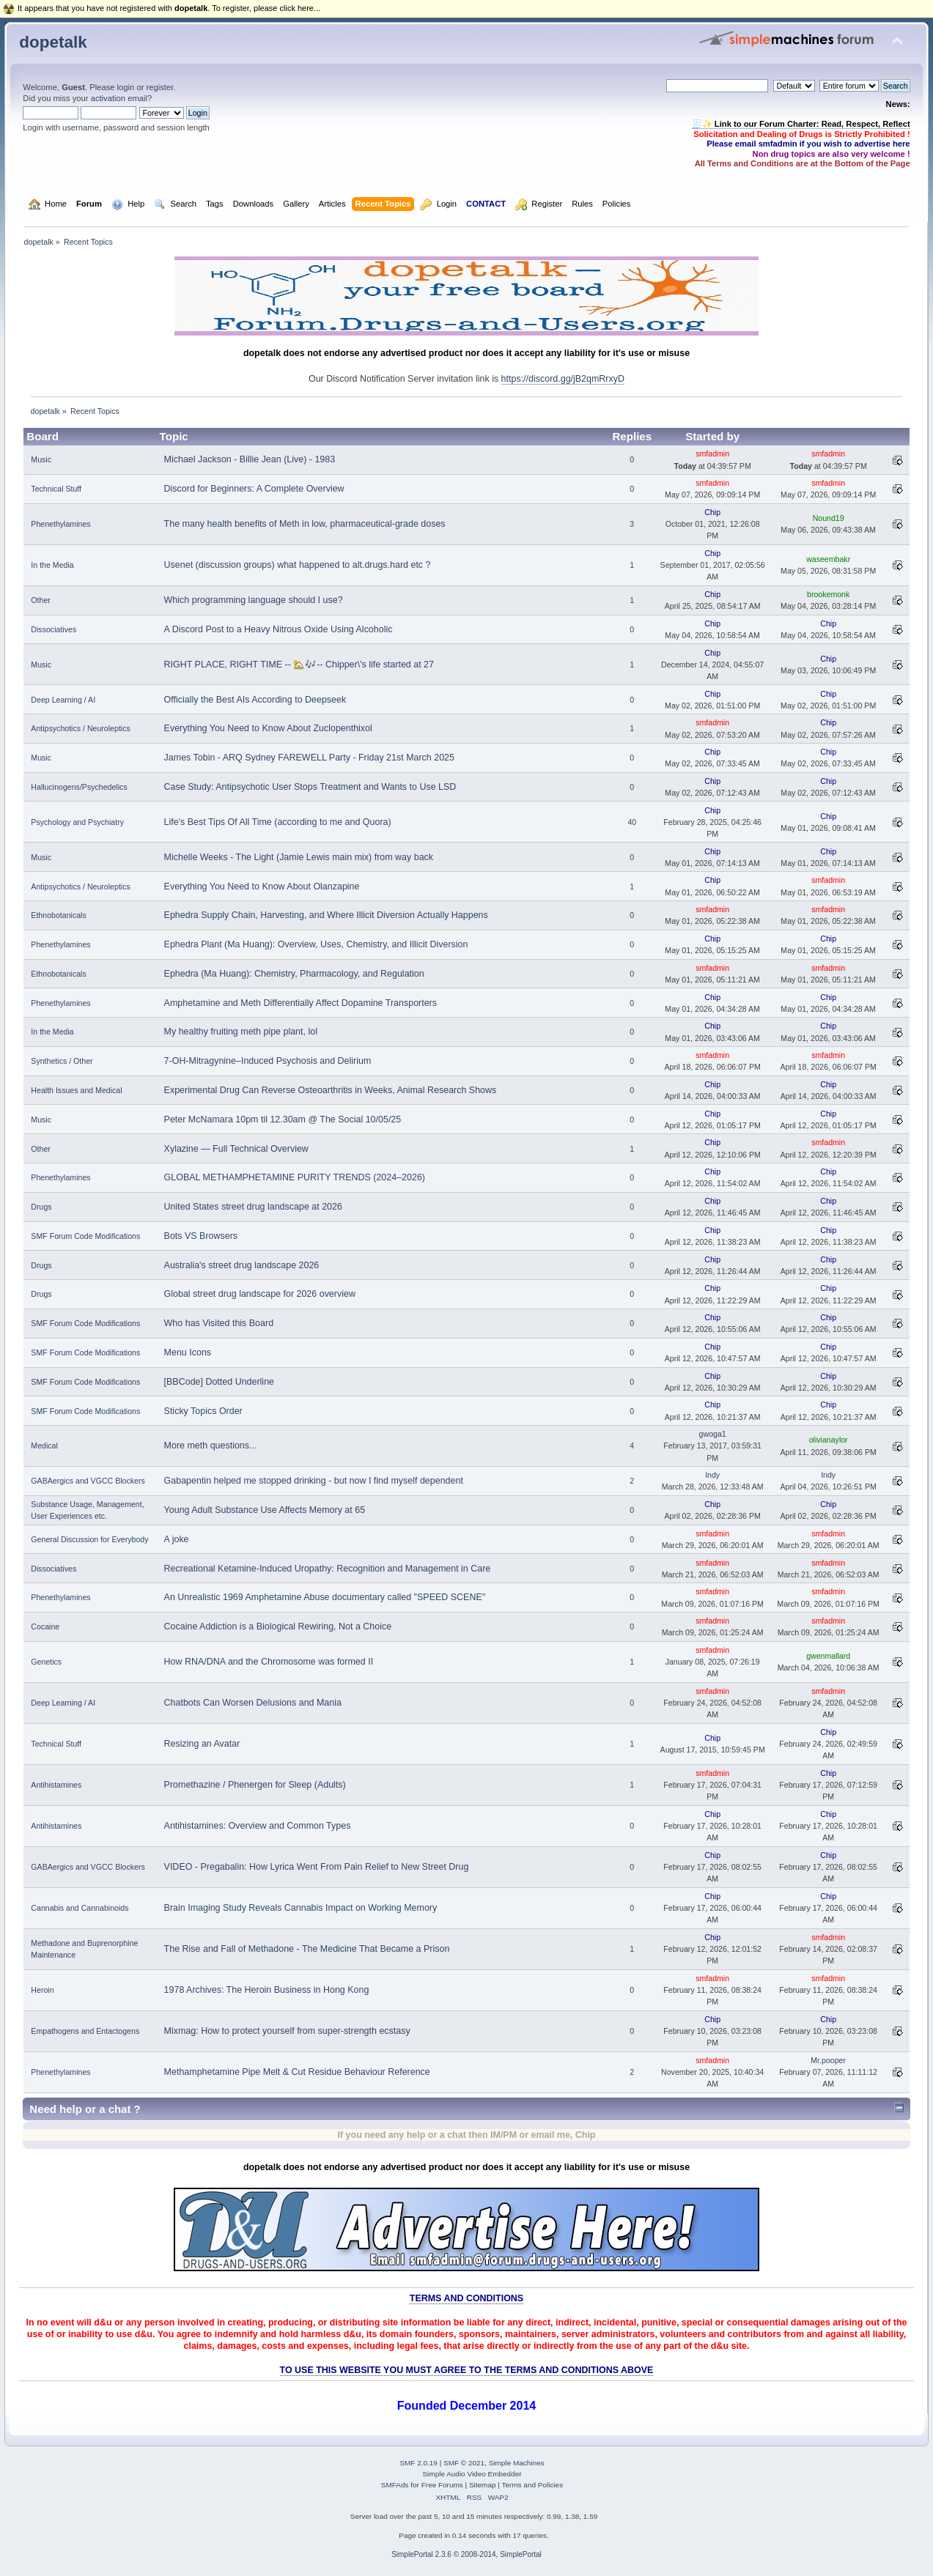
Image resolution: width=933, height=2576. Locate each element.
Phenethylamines (60, 523)
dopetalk (52, 42)
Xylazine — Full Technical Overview (236, 1149)
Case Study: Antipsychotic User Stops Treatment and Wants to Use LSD (310, 787)
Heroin (42, 1989)
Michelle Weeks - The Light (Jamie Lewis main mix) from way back (298, 857)
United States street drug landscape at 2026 (253, 1207)
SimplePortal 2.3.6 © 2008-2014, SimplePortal (466, 2554)
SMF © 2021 (463, 2463)
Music (41, 459)
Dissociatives (53, 629)
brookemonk (828, 594)
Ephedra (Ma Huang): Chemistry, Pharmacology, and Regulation (294, 974)
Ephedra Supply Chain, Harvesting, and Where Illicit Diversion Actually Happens (326, 915)
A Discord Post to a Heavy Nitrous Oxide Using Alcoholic (278, 629)
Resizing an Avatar (202, 1744)
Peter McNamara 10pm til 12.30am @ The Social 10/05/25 (283, 1119)
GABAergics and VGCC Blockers (87, 1480)
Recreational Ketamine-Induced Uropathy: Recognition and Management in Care (327, 1568)
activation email (119, 98)
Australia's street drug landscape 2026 (242, 1265)
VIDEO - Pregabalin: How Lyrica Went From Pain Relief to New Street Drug (316, 1867)
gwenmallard (828, 1655)
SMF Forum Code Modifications (85, 1236)
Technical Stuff (56, 488)
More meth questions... (210, 1445)
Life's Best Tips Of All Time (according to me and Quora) (277, 822)
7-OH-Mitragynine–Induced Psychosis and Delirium (268, 1061)
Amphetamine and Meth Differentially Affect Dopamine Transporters (300, 1003)
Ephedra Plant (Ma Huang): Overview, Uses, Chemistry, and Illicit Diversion (316, 944)
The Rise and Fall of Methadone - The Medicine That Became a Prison (307, 1949)
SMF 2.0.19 (418, 2463)
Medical (44, 1445)
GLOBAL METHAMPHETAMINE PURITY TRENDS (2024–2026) (294, 1177)
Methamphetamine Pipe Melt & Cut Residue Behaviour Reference (297, 2072)
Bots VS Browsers (200, 1236)
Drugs (41, 1206)
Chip (712, 512)
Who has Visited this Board (218, 1323)
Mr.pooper (828, 2060)
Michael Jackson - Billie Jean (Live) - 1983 (250, 459)
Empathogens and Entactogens (85, 2031)
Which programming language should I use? (253, 600)
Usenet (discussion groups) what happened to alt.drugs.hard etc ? (297, 565)
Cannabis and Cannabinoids (79, 1907)
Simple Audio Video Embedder (471, 2474)
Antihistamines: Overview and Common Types (257, 1826)
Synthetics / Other (61, 1060)
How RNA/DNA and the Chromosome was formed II (269, 1662)
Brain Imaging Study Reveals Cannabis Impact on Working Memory (301, 1908)
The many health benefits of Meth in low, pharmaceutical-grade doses (305, 524)
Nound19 (828, 518)
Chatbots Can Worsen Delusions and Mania (253, 1703)
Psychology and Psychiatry (77, 822)
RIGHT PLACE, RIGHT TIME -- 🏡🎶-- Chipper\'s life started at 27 (299, 664)
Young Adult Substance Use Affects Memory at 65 (264, 1510)
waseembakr (828, 559)
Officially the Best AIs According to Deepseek (255, 700)
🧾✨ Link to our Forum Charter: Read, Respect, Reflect (801, 123)
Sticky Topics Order (203, 1411)
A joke (176, 1539)
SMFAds (395, 2485)
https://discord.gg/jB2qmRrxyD (562, 379)
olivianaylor (828, 1439)
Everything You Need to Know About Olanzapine (262, 886)
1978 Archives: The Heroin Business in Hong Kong (266, 1990)
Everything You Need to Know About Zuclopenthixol (268, 728)
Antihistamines (56, 1784)
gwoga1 (712, 1433)
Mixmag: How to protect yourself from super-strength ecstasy (287, 2031)
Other (41, 600)
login (126, 87)
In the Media (52, 564)
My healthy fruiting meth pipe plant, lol (240, 1031)
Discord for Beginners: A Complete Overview (254, 489)
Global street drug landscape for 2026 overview (259, 1294)
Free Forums (442, 2485)
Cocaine (45, 1626)
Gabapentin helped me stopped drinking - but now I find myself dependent (313, 1481)
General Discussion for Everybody (89, 1539)
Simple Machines (517, 2463)
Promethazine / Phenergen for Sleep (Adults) (255, 1785)
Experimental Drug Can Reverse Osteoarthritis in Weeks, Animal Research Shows (330, 1090)
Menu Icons (187, 1352)
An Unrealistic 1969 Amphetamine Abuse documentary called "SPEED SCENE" (325, 1597)
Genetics (46, 1661)
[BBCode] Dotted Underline (219, 1382)
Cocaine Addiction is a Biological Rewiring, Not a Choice (278, 1626)
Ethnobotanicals (58, 915)
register (160, 87)
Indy (712, 1474)
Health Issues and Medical (76, 1090)
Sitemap (482, 2485)
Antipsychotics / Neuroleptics (80, 728)
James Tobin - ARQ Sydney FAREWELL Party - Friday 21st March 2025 (309, 757)
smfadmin (712, 453)
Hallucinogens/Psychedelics (79, 786)
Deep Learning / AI (63, 699)
